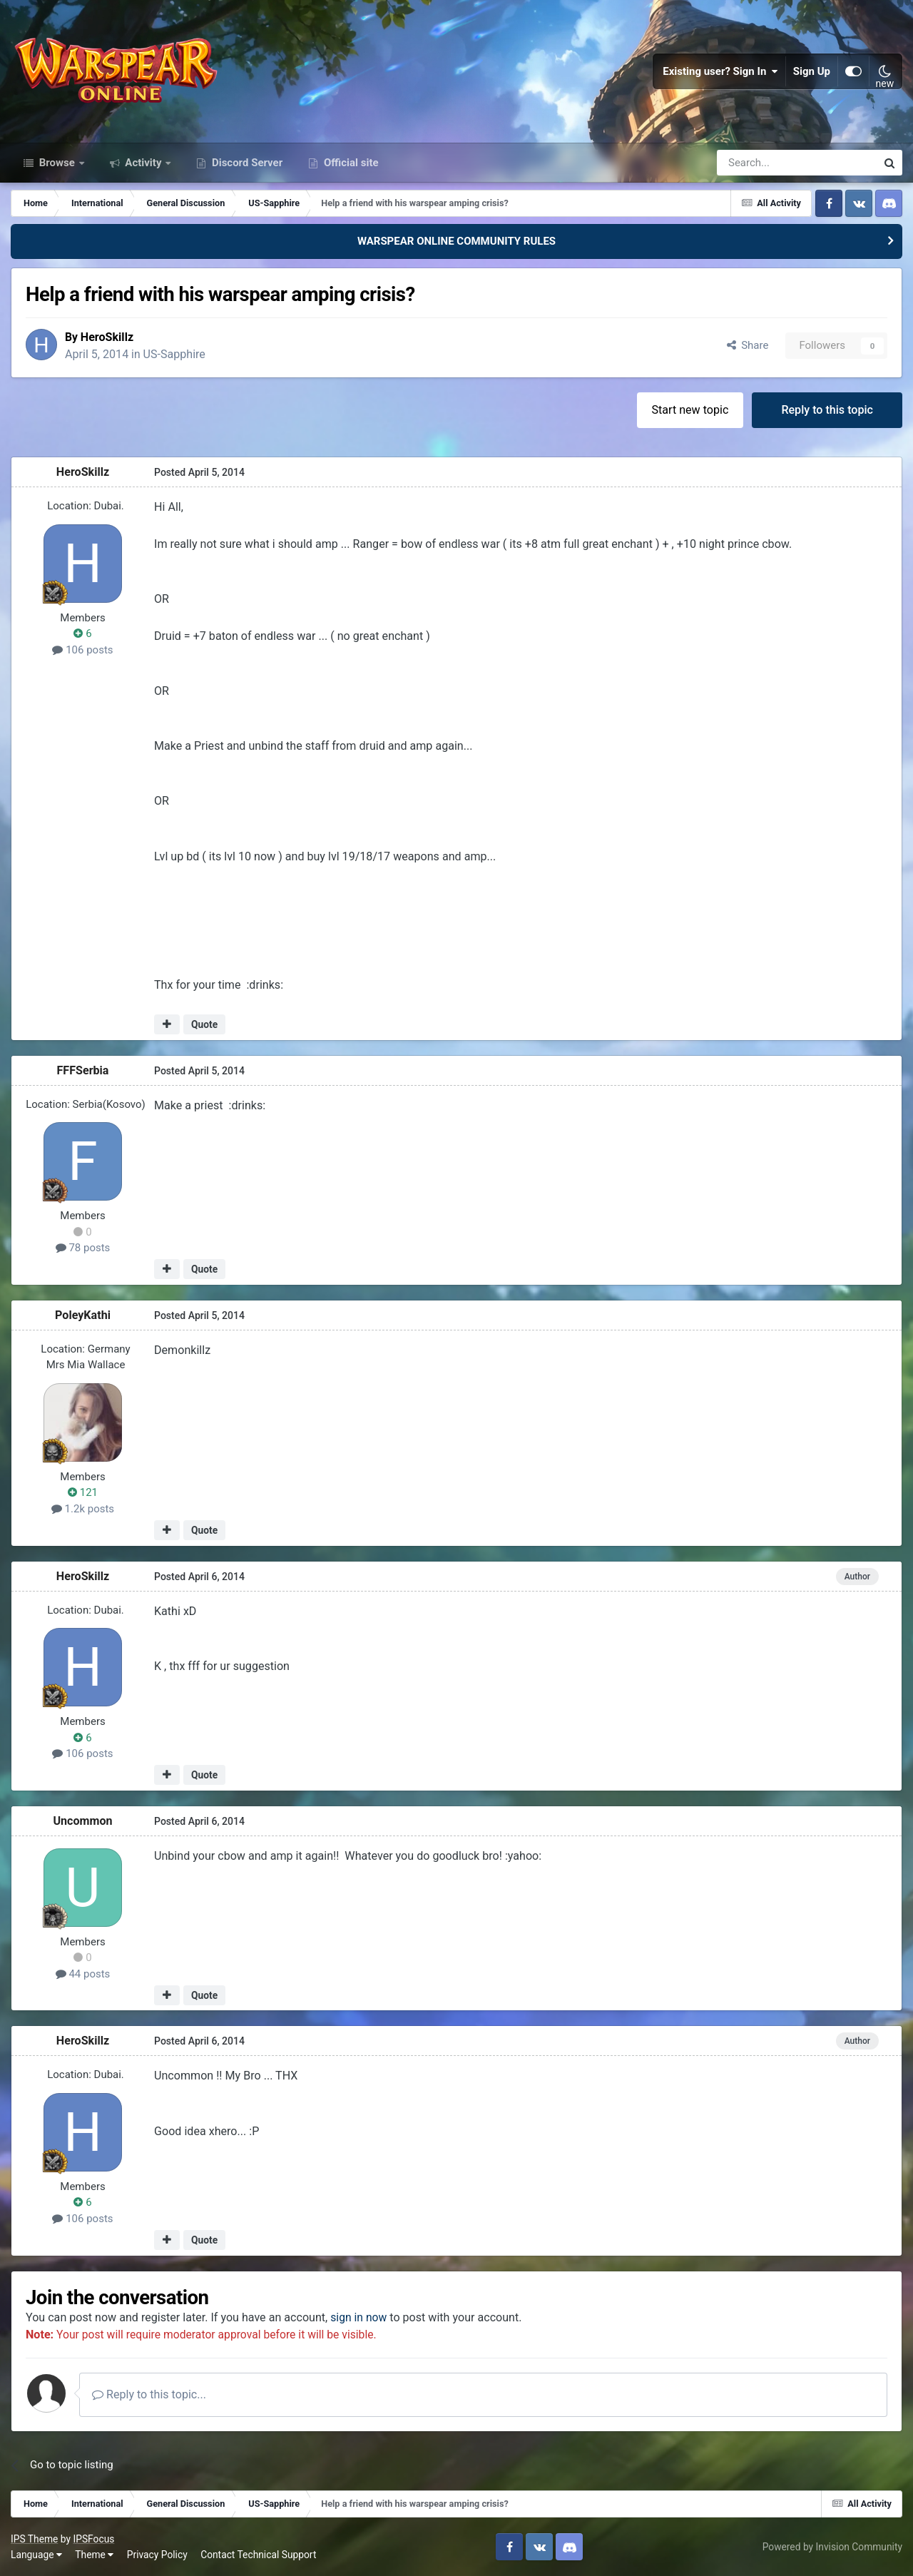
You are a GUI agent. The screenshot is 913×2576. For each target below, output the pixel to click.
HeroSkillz (107, 336)
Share (748, 345)
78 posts (83, 1247)
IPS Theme (34, 2538)
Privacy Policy (157, 2554)
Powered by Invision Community (832, 2546)
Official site (349, 162)
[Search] (758, 162)
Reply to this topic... (149, 2394)
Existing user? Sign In (720, 71)
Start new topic (690, 409)
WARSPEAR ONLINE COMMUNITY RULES (456, 241)
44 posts (83, 1973)
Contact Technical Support (258, 2554)
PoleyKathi (83, 1314)
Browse (57, 162)
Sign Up (811, 71)
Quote (204, 1023)
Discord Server (245, 162)
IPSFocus (93, 2538)
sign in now (359, 2316)
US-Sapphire (174, 353)
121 (83, 1491)
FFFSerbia (83, 1069)
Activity (144, 162)
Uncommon (82, 1820)
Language (36, 2554)
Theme (94, 2554)
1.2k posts (82, 1508)
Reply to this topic (827, 409)
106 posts (82, 649)
